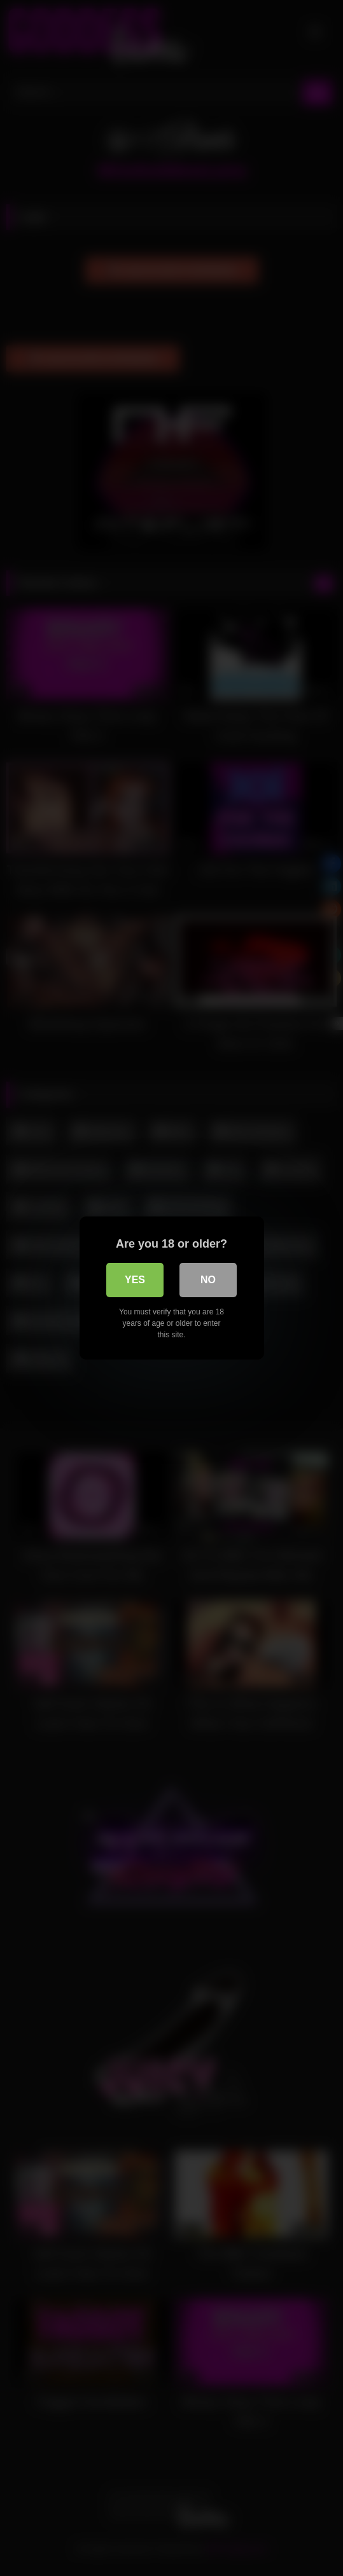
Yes (135, 1279)
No (208, 1279)
